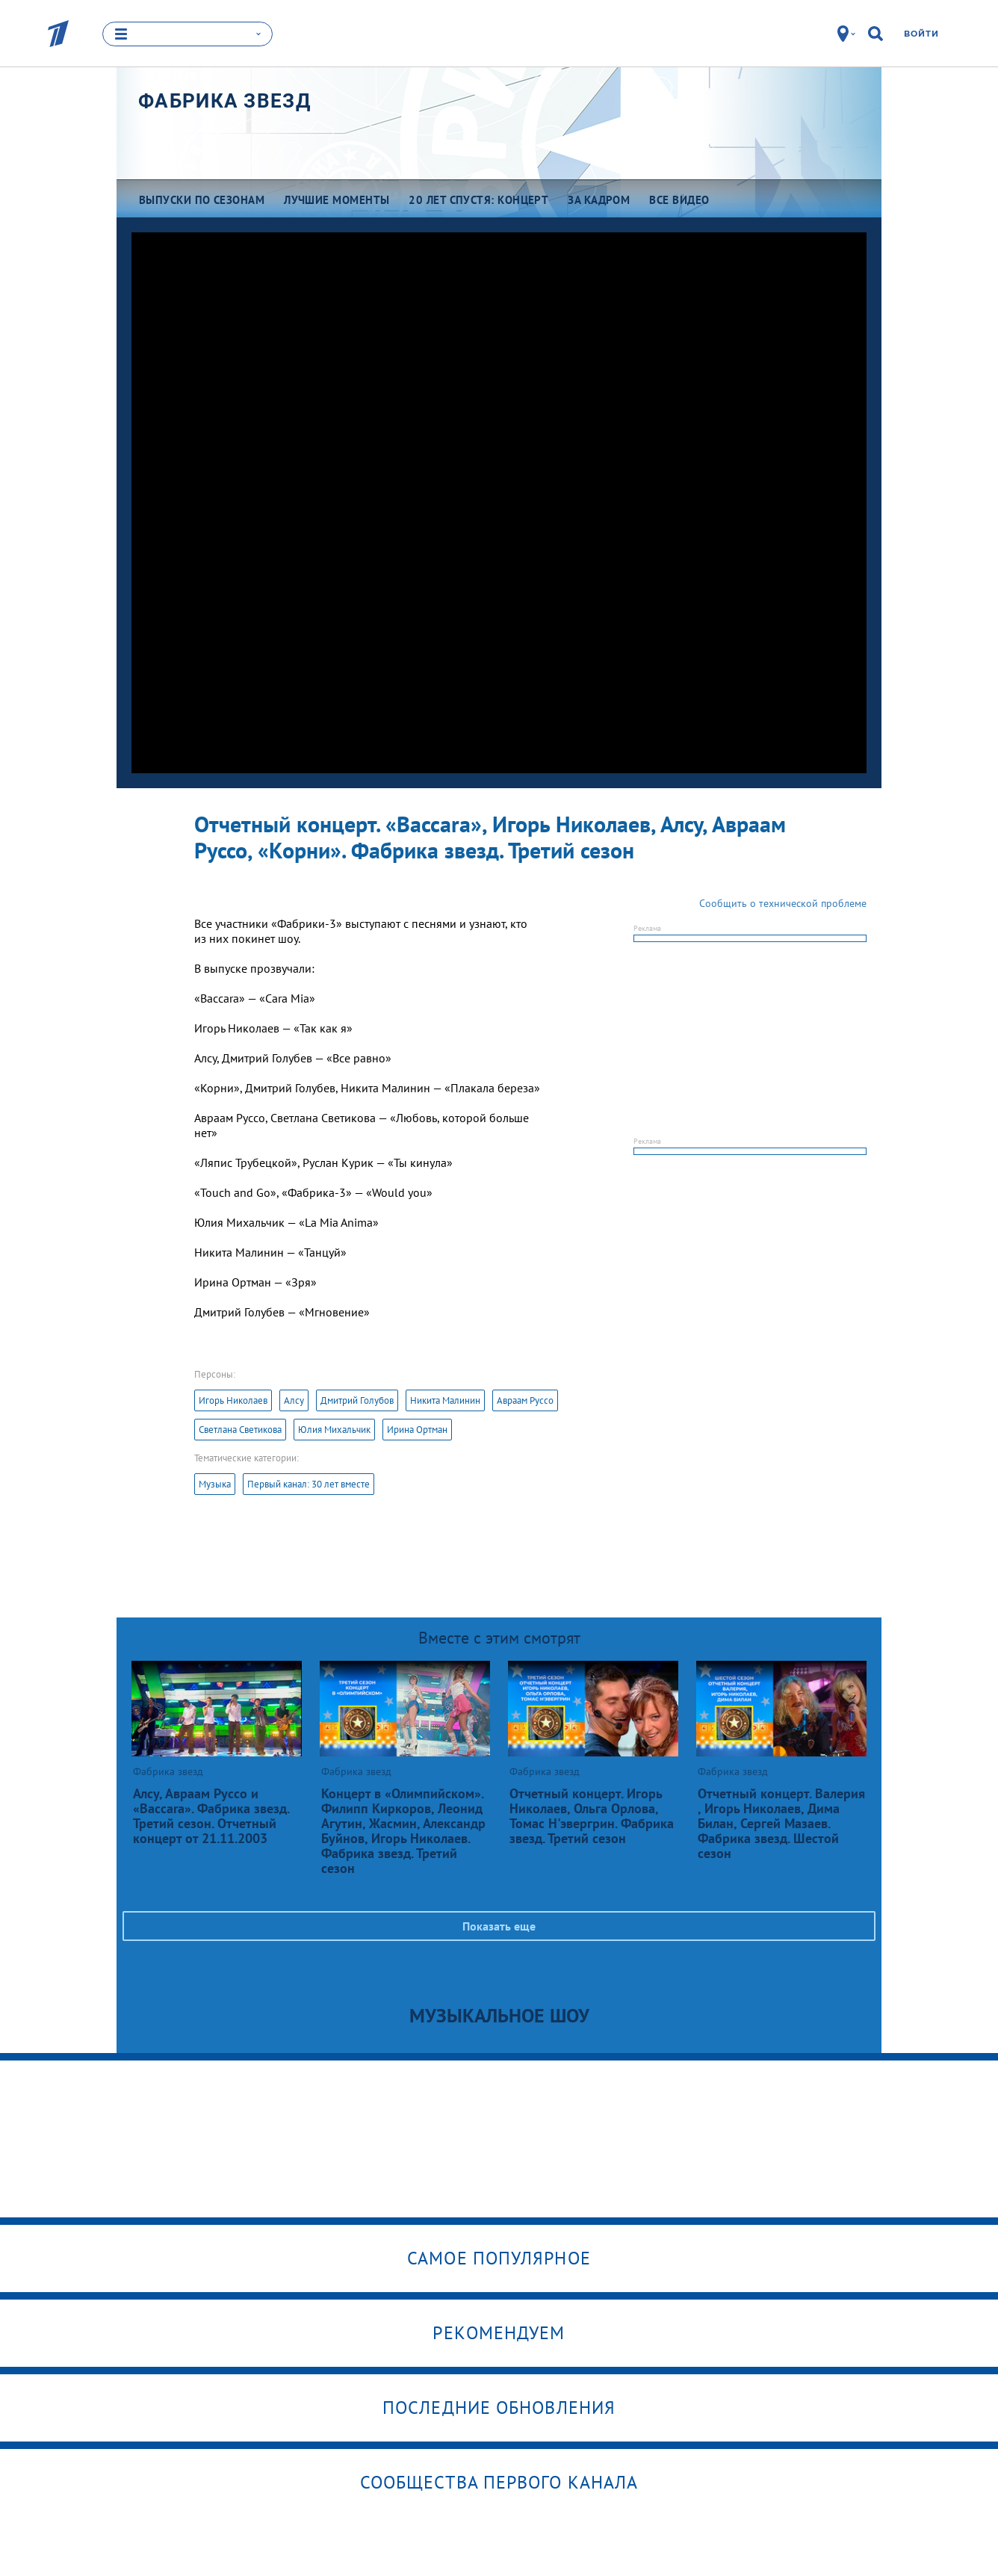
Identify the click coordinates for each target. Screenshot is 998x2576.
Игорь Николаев (233, 1400)
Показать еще (499, 1926)
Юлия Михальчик (334, 1429)
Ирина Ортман (417, 1429)
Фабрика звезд (224, 101)
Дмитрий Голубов (357, 1400)
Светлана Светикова (240, 1429)
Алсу (294, 1400)
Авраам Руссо (525, 1400)
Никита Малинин (445, 1400)
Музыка (215, 1484)
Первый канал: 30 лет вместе (308, 1484)
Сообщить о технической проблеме (783, 903)
